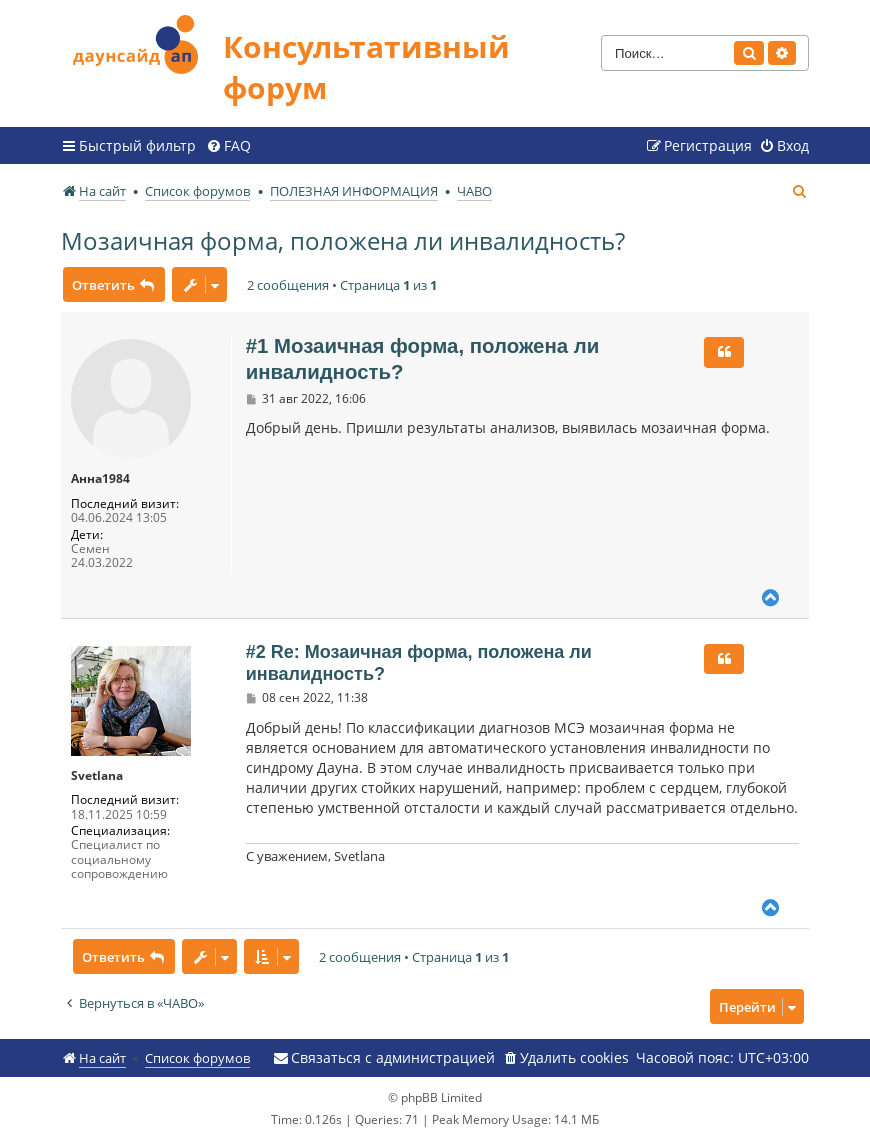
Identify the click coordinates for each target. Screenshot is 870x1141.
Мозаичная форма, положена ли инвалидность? (343, 240)
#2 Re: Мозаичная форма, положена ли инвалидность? (419, 663)
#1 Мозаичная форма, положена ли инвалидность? (423, 359)
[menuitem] (228, 146)
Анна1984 (100, 479)
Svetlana (97, 776)
